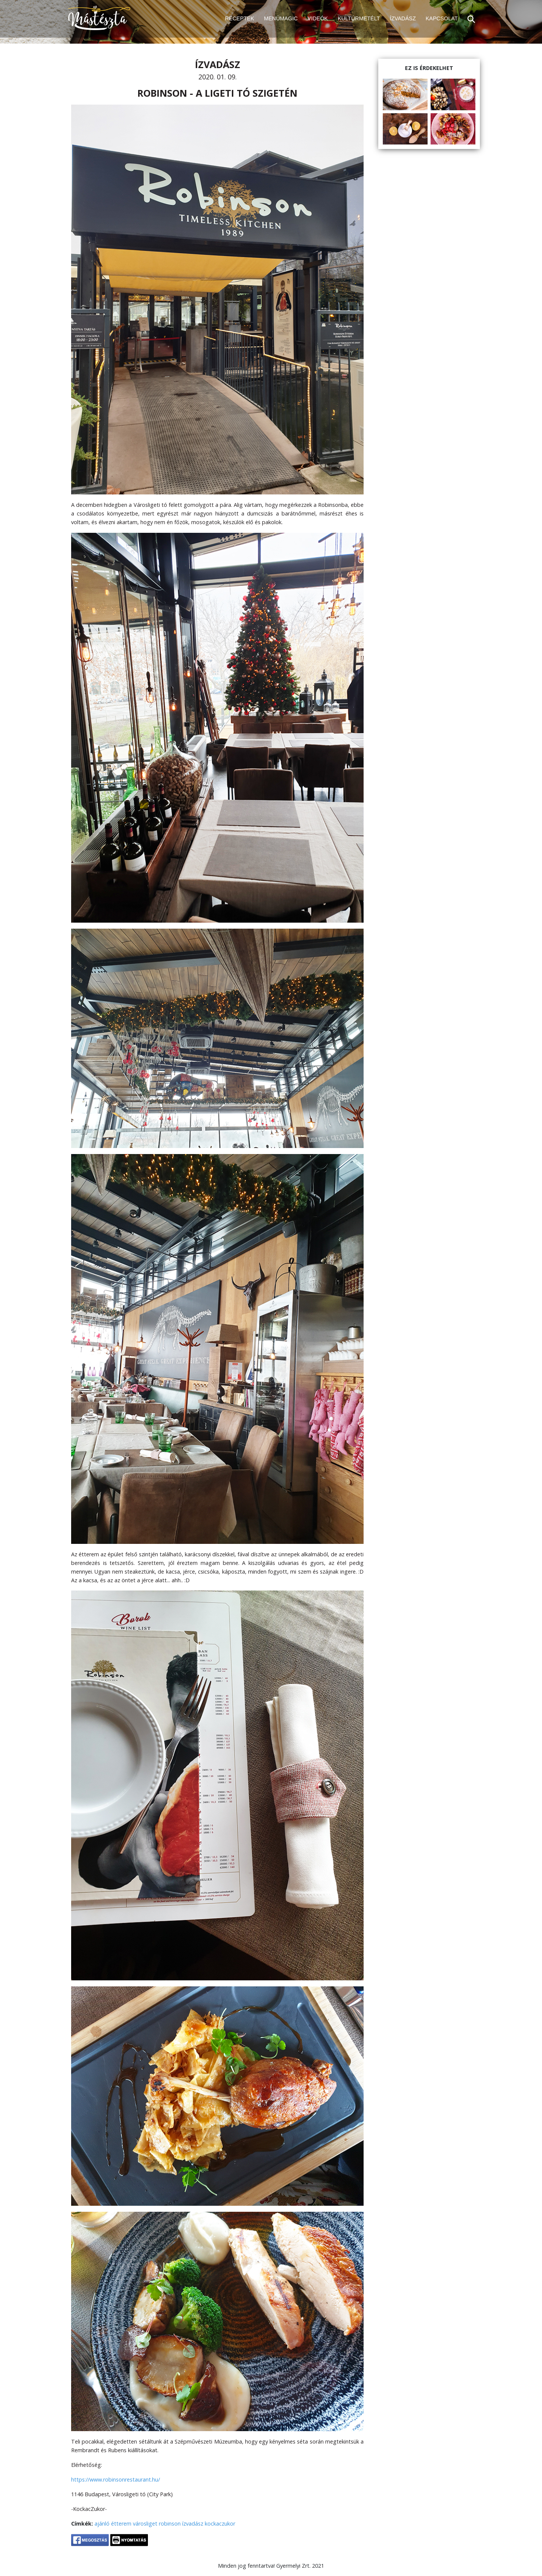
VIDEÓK (318, 18)
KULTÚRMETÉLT (359, 18)
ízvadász (192, 2523)
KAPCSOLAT (442, 18)
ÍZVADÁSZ (403, 18)
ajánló (102, 2523)
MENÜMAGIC (281, 18)
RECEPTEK (239, 18)
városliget (145, 2523)
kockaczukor (220, 2523)
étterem (121, 2523)
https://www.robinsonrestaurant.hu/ (115, 2479)
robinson (170, 2523)
